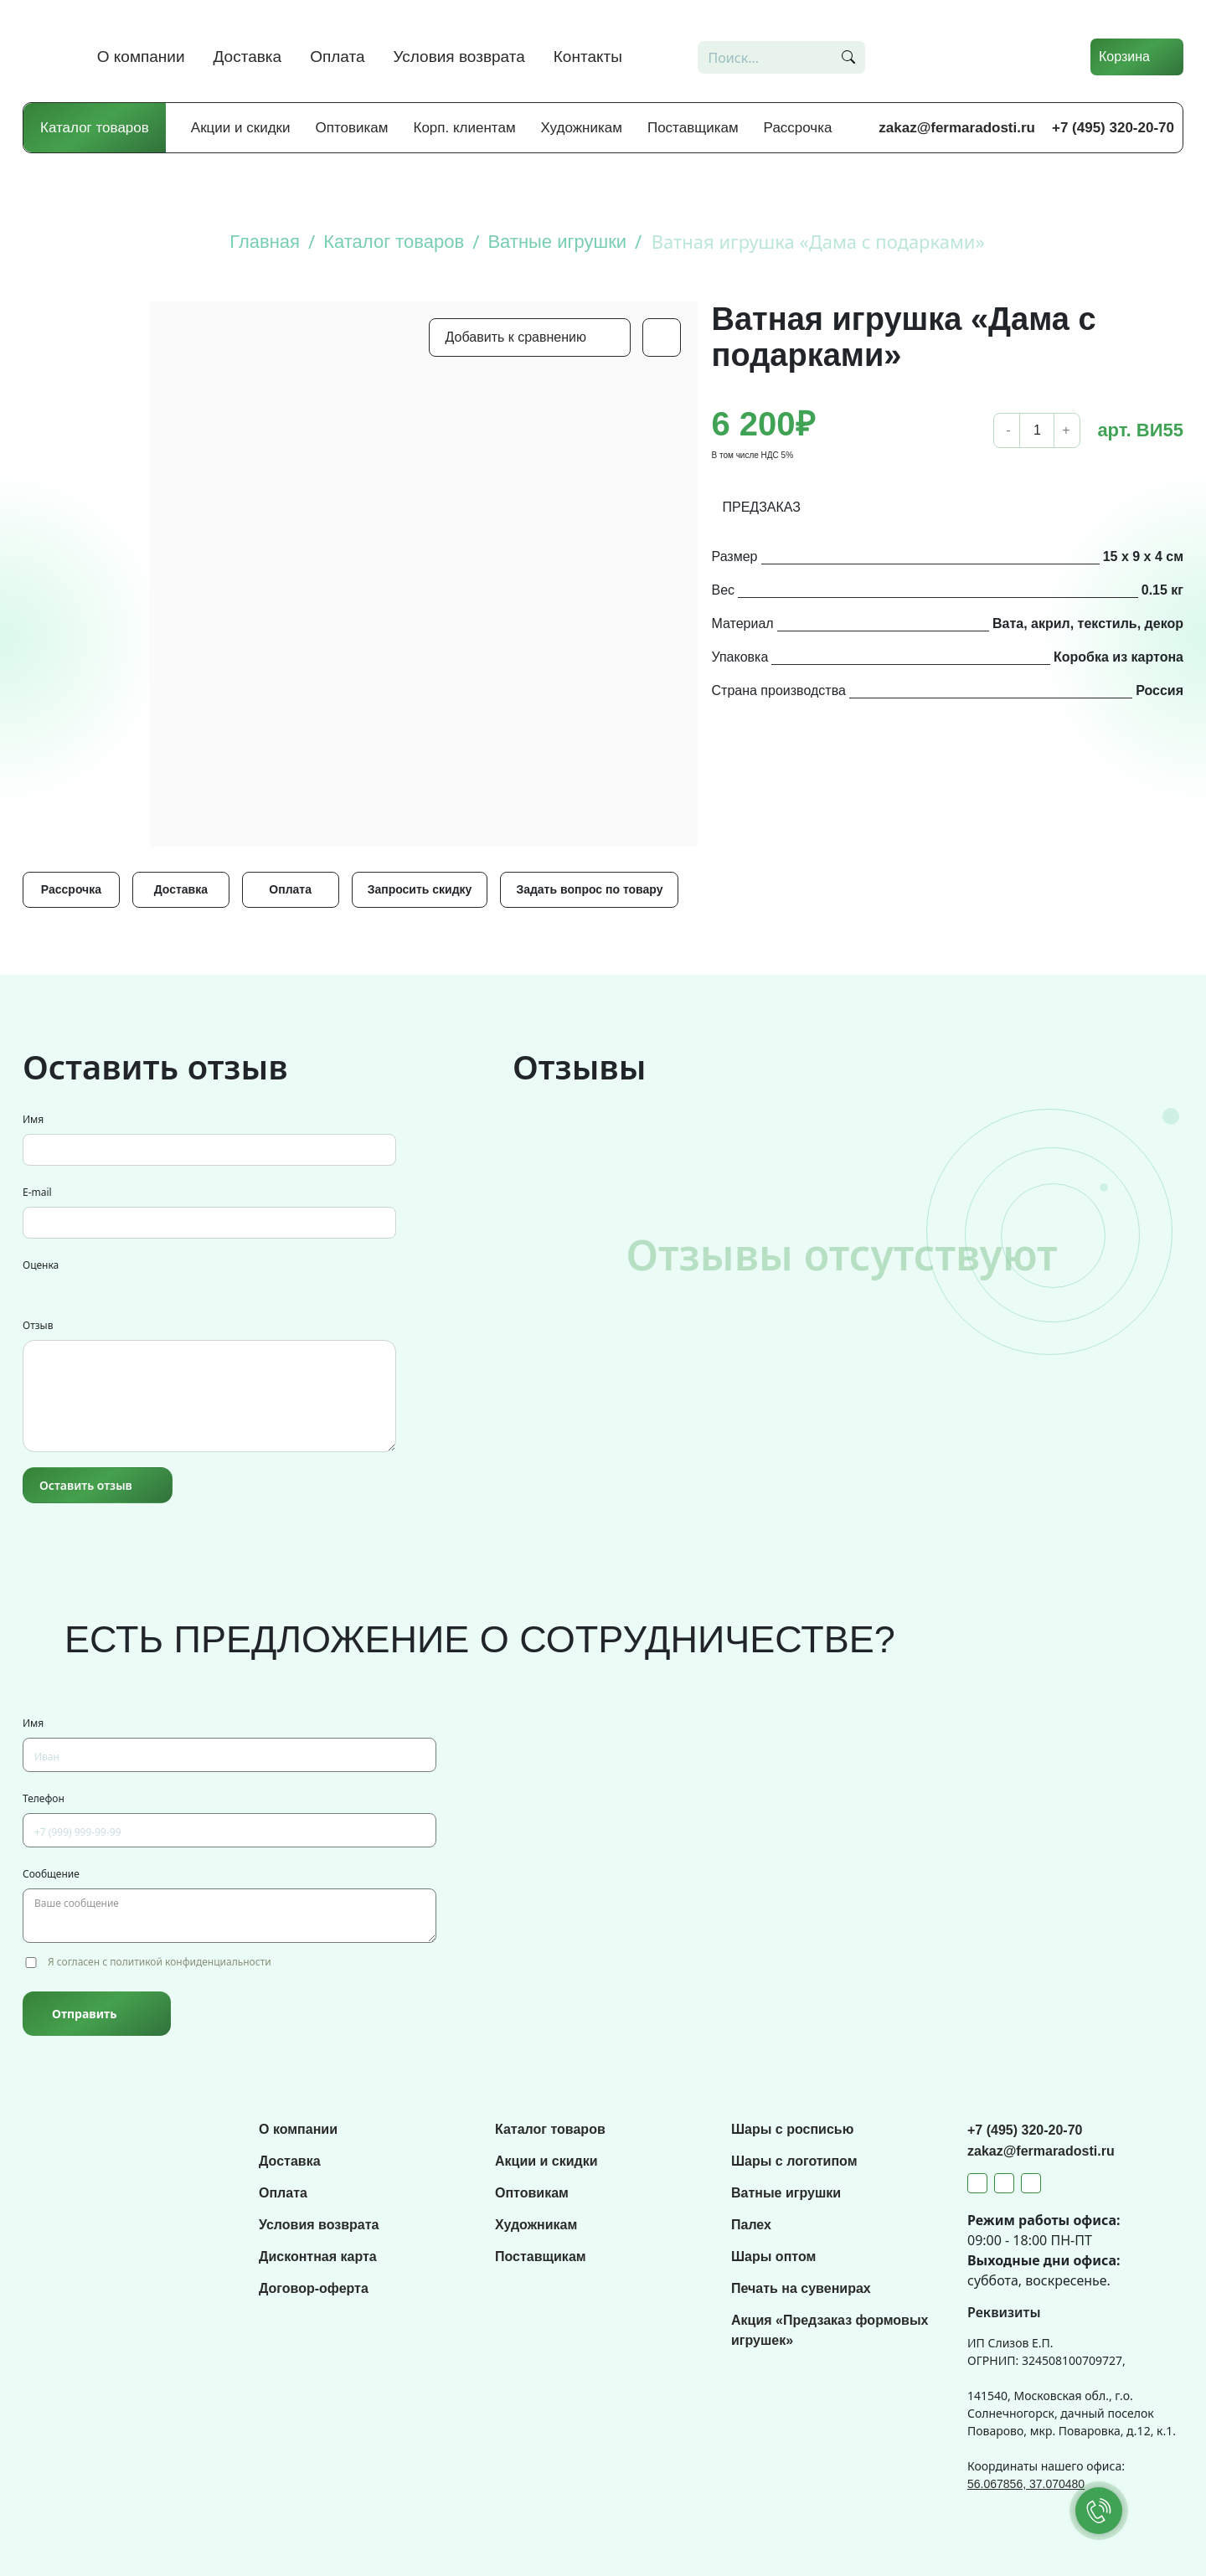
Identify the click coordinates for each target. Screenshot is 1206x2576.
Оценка (41, 1265)
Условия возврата (459, 56)
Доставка (248, 56)
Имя (33, 1119)
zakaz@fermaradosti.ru (957, 128)
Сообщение (51, 1874)
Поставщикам (693, 128)
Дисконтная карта (318, 2256)
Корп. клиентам (465, 128)
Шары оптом (773, 2256)
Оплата (337, 56)
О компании (141, 56)
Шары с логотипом (794, 2161)
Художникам (581, 128)
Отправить (84, 2014)
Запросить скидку (420, 889)
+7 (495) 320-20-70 (1113, 128)
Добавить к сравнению (516, 337)
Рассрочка (798, 128)
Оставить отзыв (85, 1485)
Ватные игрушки (786, 2193)
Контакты (588, 56)
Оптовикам (352, 128)
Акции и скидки (241, 128)
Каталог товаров (94, 128)
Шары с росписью (792, 2129)
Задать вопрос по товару (589, 889)
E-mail (37, 1192)
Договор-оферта (313, 2288)
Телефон (43, 1798)
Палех (751, 2225)
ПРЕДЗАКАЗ (762, 507)
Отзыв (38, 1325)
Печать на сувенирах (801, 2288)
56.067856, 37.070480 (1026, 2484)
